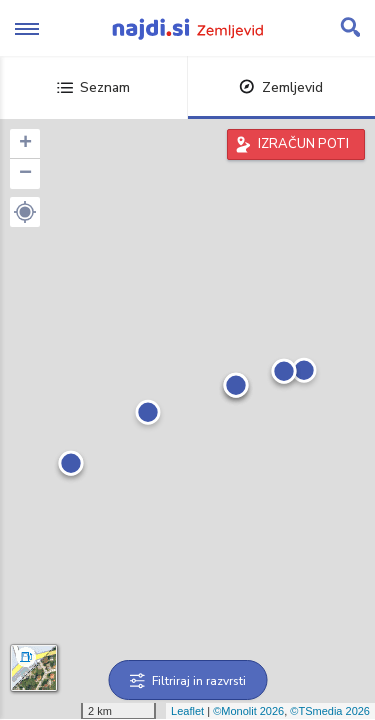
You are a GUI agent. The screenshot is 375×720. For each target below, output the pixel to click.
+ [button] (25, 144)
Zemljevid (281, 87)
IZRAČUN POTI (303, 144)
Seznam (93, 87)
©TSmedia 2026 (330, 711)
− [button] (25, 174)
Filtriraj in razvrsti (187, 681)
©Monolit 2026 (248, 711)
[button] (25, 212)
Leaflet (187, 711)
